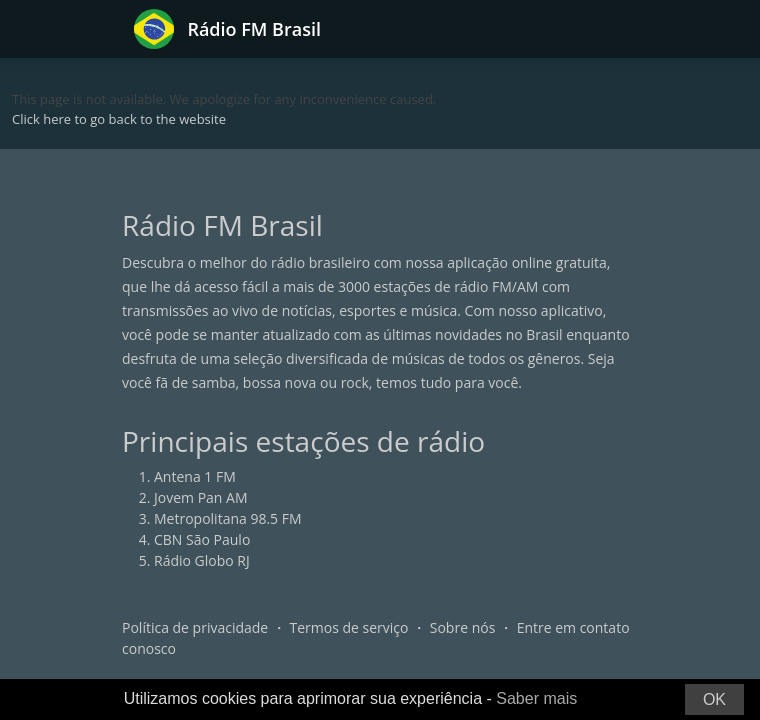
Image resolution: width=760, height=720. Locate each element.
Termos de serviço (349, 627)
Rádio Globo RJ (202, 560)
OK (714, 699)
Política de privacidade (195, 627)
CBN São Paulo (202, 539)
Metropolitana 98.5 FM (228, 518)
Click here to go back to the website (119, 119)
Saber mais (536, 698)
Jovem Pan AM (201, 497)
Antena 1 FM (195, 476)
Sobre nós (463, 627)
